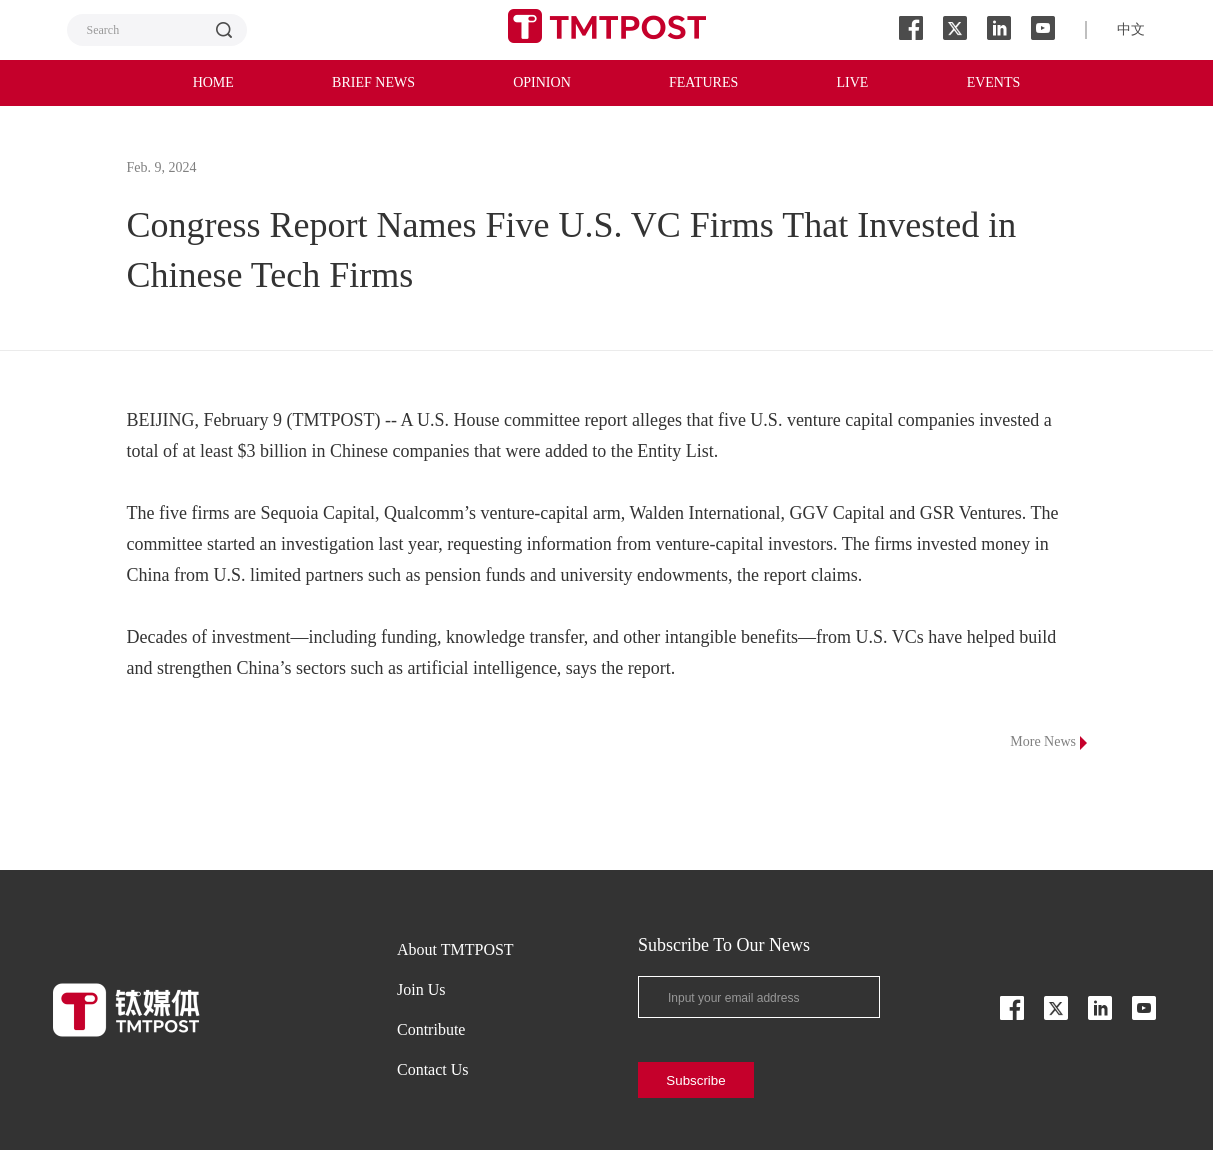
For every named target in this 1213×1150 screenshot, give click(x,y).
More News (1048, 742)
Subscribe (695, 1080)
